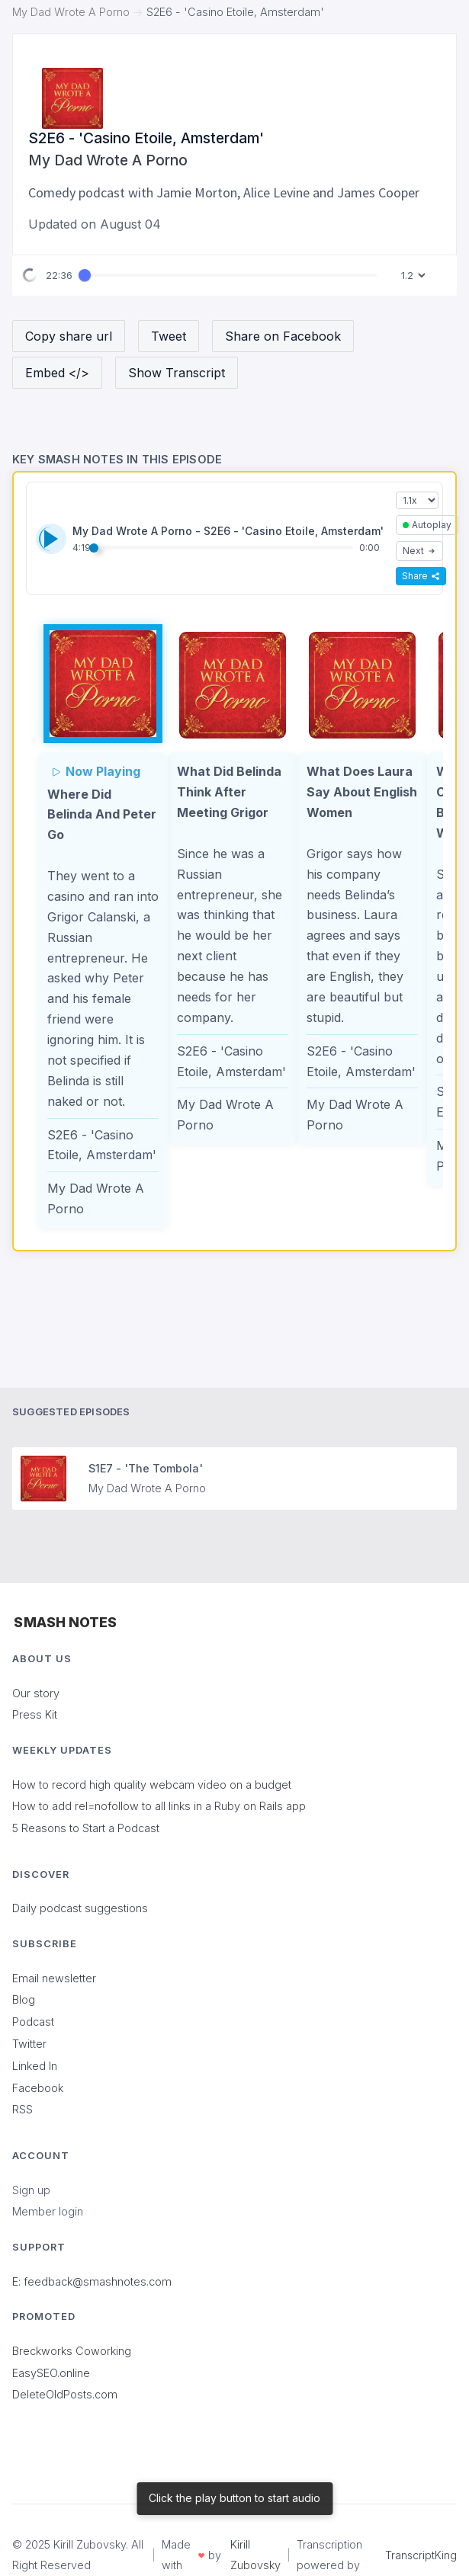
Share (421, 576)
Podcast (33, 2021)
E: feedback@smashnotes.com (92, 2281)
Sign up (31, 2190)
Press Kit (34, 1714)
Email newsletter (54, 1978)
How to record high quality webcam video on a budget (151, 1784)
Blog (23, 1999)
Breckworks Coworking (71, 2350)
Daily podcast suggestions (80, 1908)
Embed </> (57, 372)
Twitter (29, 2043)
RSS (22, 2109)
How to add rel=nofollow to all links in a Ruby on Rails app (159, 1805)
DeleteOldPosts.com (64, 2394)
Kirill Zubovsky (255, 2554)
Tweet (168, 336)
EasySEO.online (51, 2372)
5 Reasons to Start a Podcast (85, 1827)
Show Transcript (176, 372)
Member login (47, 2211)
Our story (35, 1693)
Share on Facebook (283, 336)
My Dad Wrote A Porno (71, 11)
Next (419, 550)
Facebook (37, 2087)
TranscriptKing (421, 2555)
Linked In (34, 2065)
